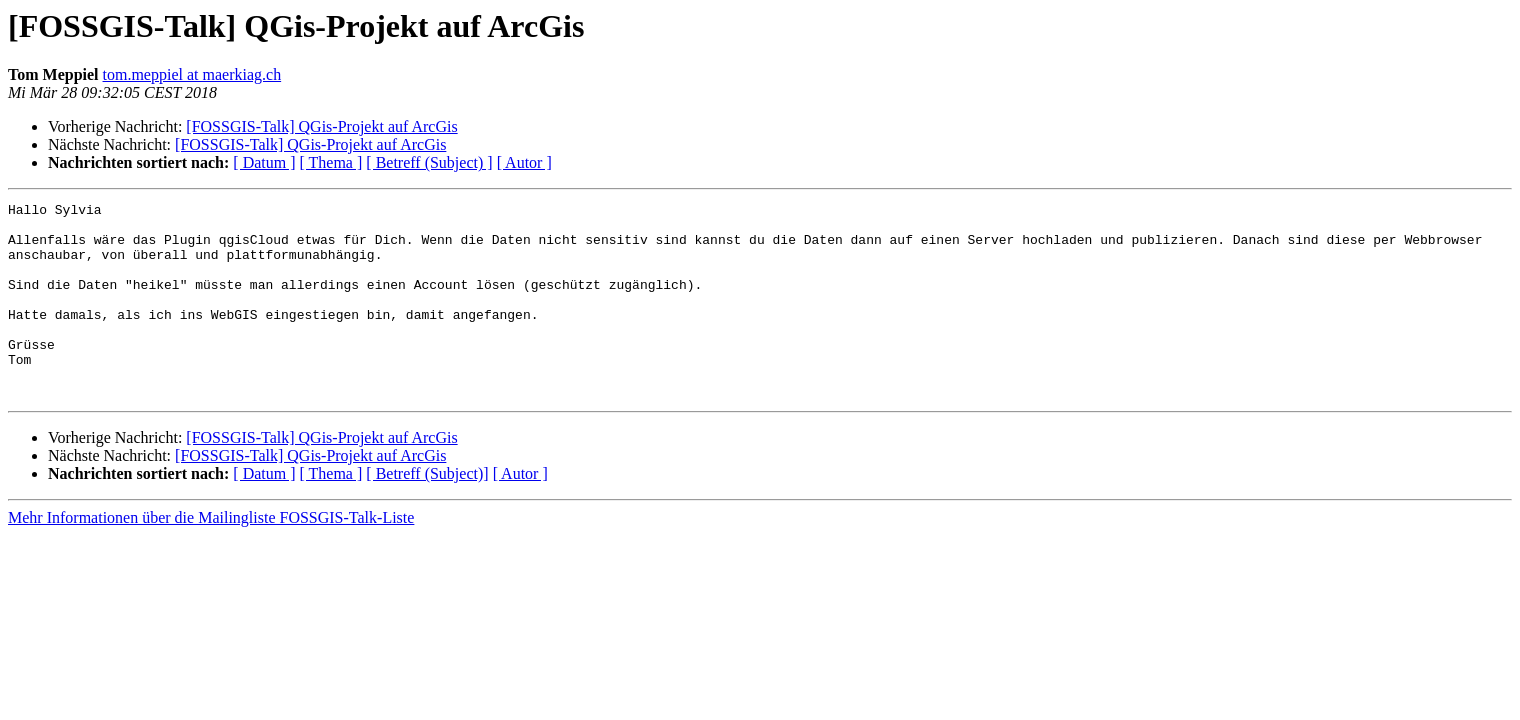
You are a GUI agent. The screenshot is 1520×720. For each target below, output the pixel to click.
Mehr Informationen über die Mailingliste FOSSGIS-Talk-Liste (211, 556)
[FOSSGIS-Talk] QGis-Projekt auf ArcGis (321, 126)
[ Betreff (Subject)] (427, 512)
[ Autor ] (524, 162)
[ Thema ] (331, 162)
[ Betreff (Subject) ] (429, 162)
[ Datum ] (264, 162)
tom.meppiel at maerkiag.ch (192, 74)
